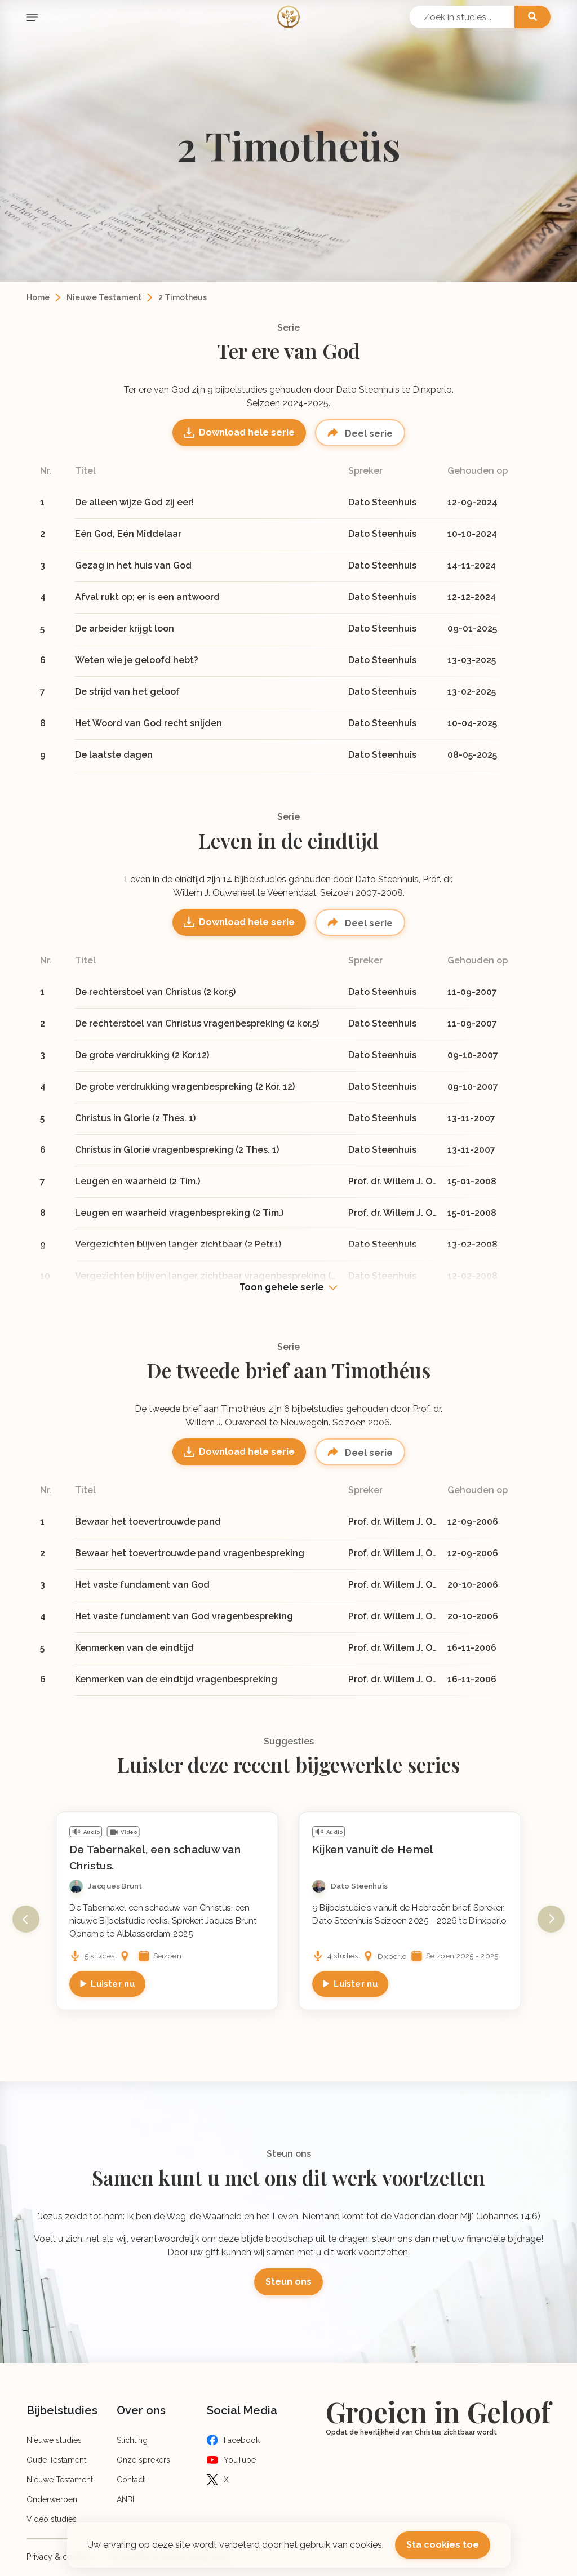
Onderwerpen (51, 2499)
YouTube (240, 2459)
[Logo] (288, 17)
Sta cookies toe (442, 2544)
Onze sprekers (143, 2459)
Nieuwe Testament (103, 297)
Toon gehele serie (281, 1287)
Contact (131, 2479)
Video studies (51, 2519)
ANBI (125, 2499)
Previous (25, 1919)
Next (551, 1919)
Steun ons (288, 2281)
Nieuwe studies (54, 2440)
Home (38, 297)
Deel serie (368, 433)
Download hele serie (247, 432)
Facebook (242, 2440)
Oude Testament (56, 2459)
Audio (91, 1832)
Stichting (132, 2440)
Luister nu (113, 1983)
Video (129, 1832)
